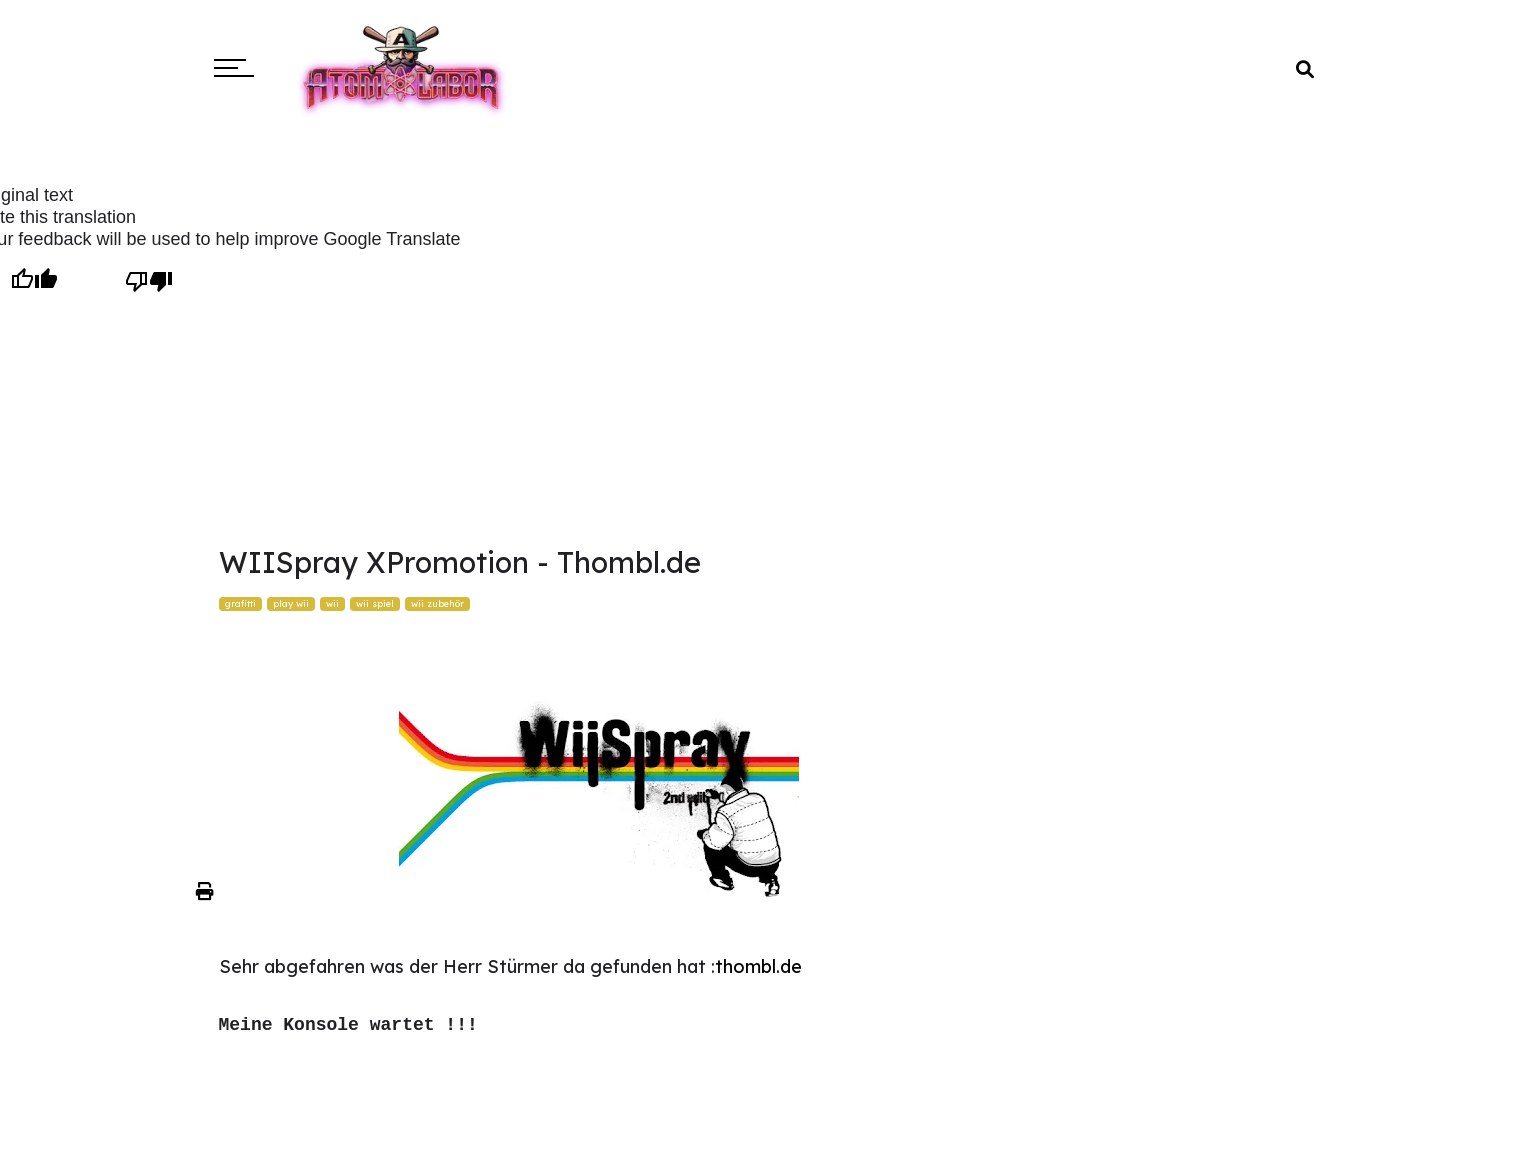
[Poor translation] (148, 281)
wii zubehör (437, 603)
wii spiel (375, 603)
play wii (291, 603)
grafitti (240, 603)
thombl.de (758, 966)
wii (332, 603)
